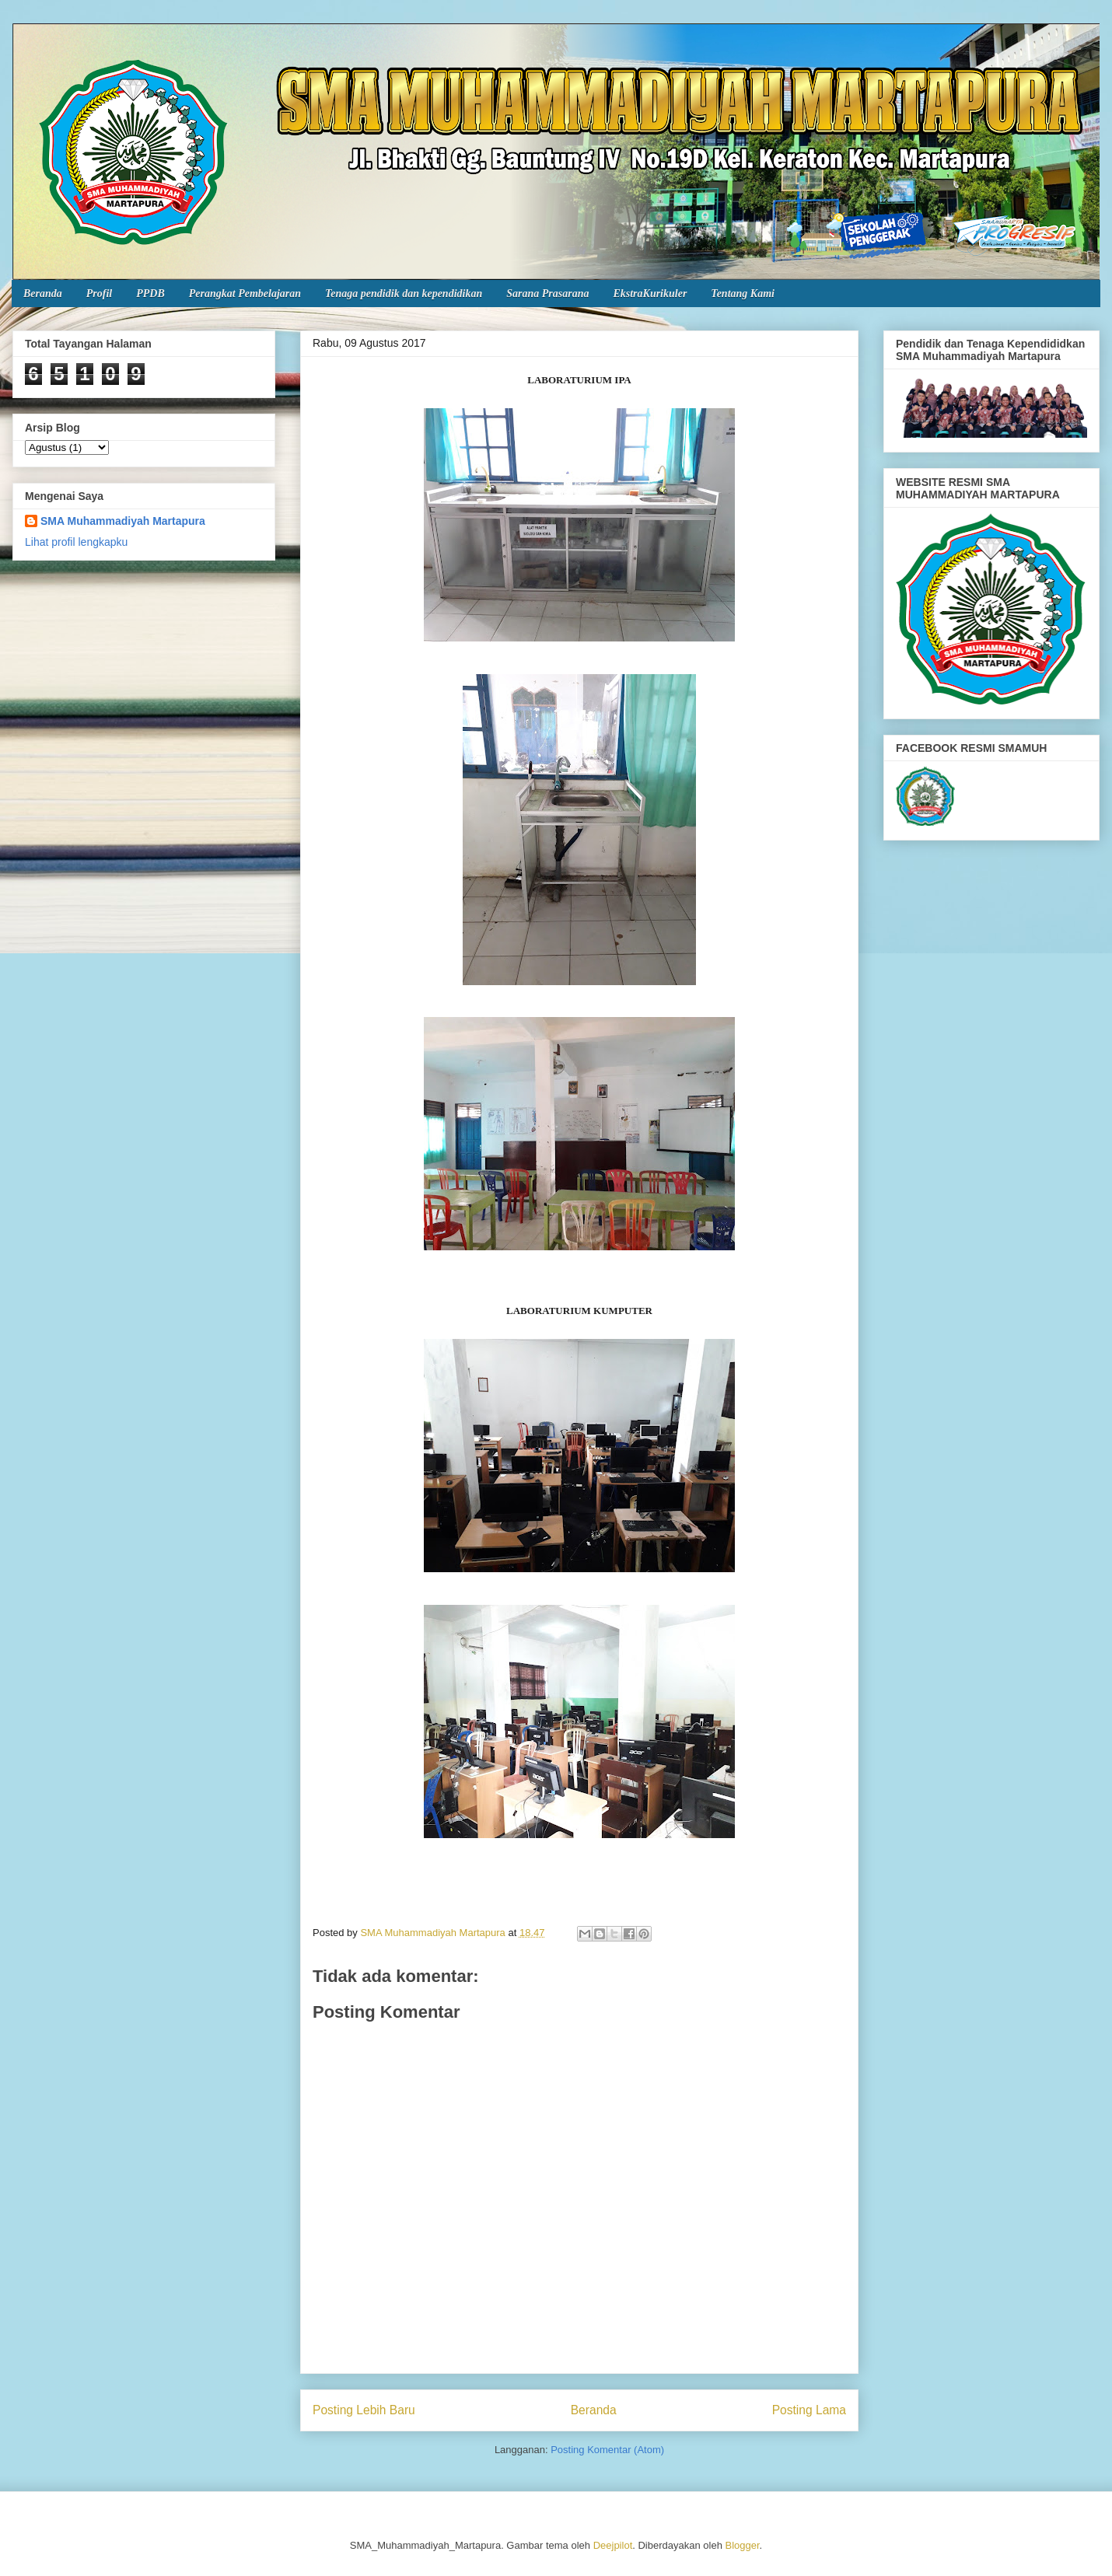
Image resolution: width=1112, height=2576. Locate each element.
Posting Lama (809, 2410)
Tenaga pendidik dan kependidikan (403, 293)
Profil (99, 293)
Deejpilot (613, 2545)
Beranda (42, 293)
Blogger (743, 2545)
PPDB (150, 293)
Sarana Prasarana (547, 293)
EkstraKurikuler (650, 293)
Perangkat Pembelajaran (245, 293)
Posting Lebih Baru (364, 2410)
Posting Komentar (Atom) (607, 2449)
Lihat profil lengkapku (76, 542)
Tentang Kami (743, 293)
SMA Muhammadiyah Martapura (122, 521)
